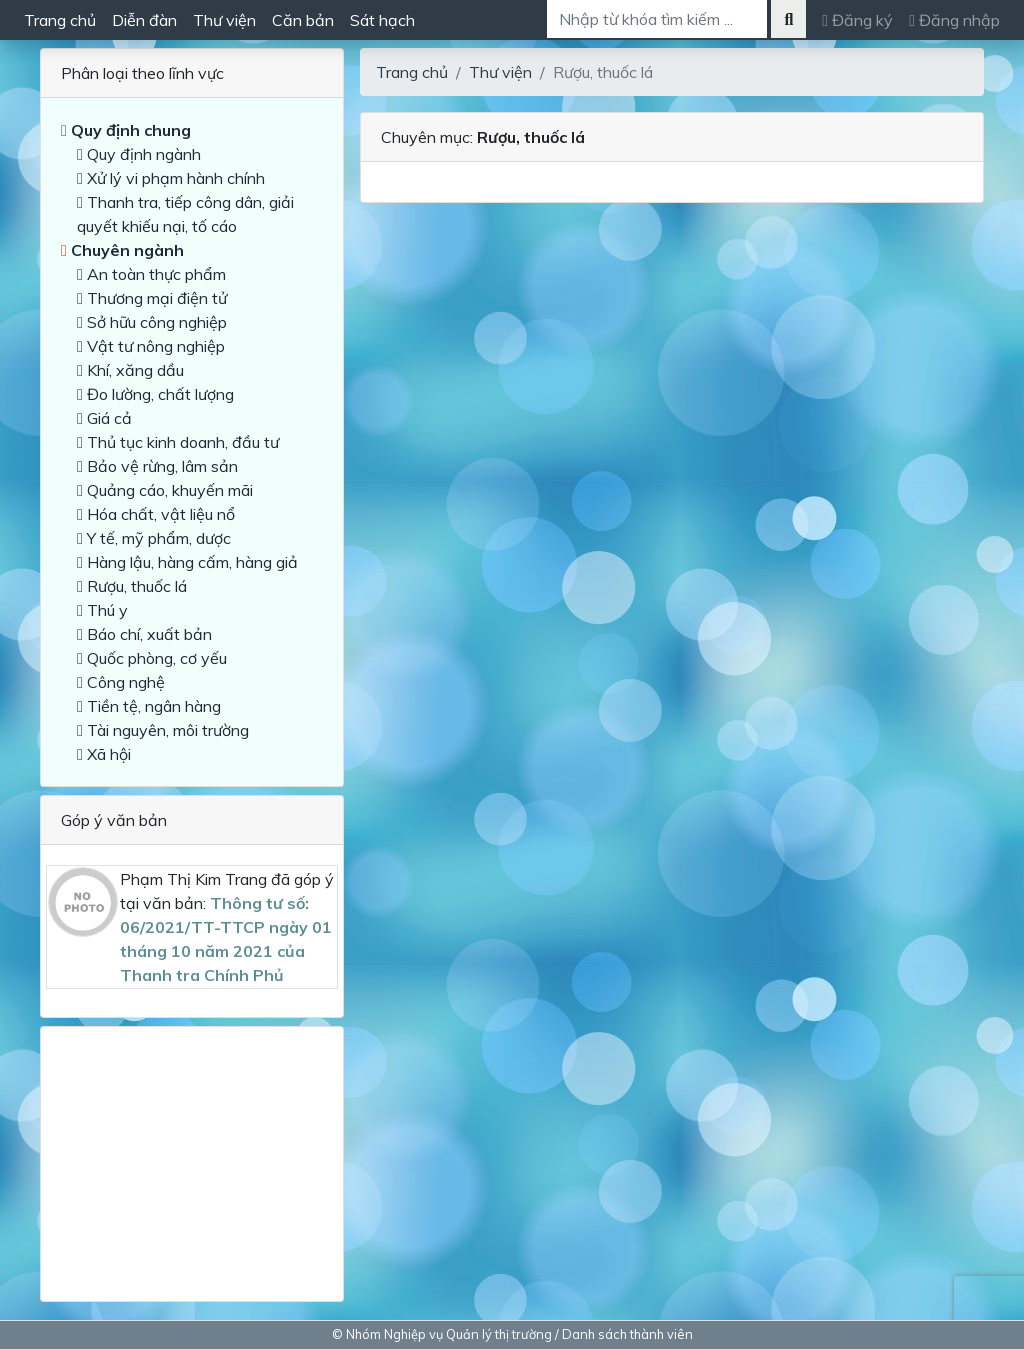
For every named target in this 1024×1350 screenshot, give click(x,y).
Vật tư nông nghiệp (151, 346)
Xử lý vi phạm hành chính (171, 178)
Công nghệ (121, 682)
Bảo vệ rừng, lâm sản (157, 466)
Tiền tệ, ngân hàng (149, 706)
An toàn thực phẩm (151, 274)
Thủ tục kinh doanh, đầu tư (178, 442)
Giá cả (104, 418)
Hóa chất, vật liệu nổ (156, 514)
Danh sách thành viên (627, 1334)
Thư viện (224, 20)
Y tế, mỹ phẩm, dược (154, 538)
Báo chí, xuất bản (144, 634)
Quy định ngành (139, 154)
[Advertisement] (192, 1156)
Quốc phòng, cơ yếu (152, 658)
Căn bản (303, 20)
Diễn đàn (144, 20)
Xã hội (104, 754)
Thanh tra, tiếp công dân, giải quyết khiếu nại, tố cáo (185, 214)
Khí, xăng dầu (130, 370)
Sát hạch (382, 20)
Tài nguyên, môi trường (163, 730)
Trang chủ (60, 20)
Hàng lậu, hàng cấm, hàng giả (187, 562)
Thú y (102, 610)
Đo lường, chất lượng (155, 394)
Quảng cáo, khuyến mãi (165, 490)
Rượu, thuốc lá (132, 586)
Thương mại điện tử (152, 298)
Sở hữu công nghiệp (152, 322)
